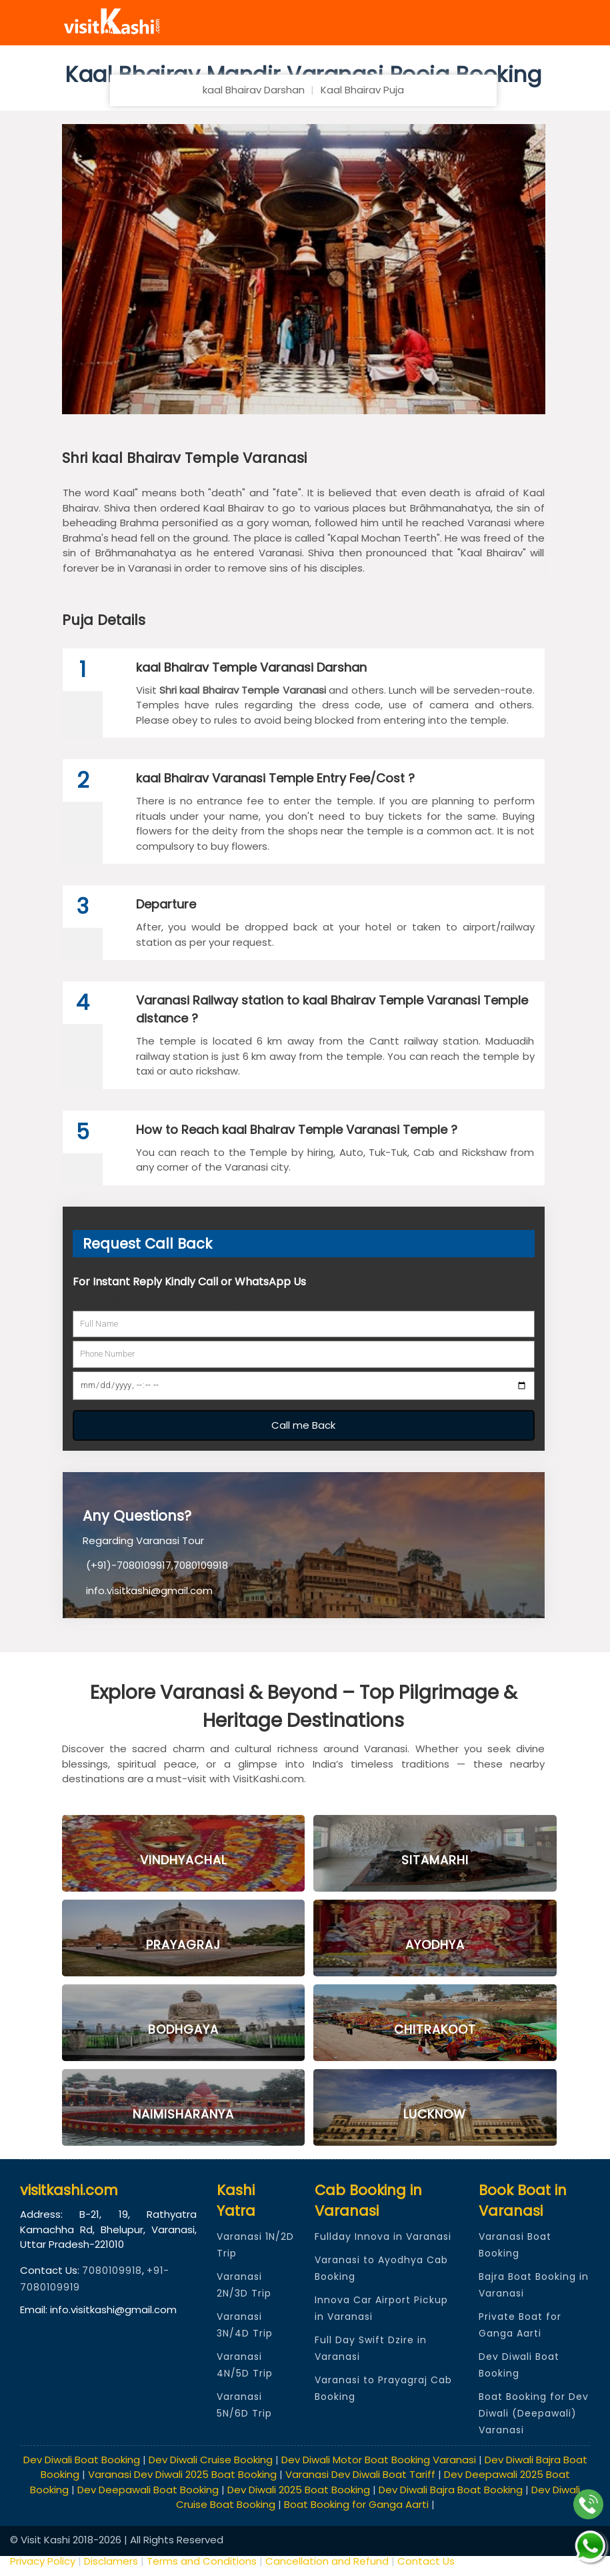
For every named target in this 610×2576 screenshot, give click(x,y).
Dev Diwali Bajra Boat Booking (451, 2490)
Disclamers (111, 2561)
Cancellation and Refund (327, 2561)
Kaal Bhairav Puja (362, 90)
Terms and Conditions (202, 2561)
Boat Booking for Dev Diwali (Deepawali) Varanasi (534, 2413)
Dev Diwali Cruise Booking (211, 2460)
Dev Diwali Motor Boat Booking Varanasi (378, 2460)
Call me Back (303, 1425)
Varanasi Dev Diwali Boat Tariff (360, 2474)
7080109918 (112, 2270)
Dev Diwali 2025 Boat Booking (298, 2490)
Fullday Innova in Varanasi (383, 2236)
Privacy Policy (44, 2561)
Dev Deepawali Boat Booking (148, 2490)
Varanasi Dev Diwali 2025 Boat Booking (182, 2474)
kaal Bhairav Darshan (254, 90)
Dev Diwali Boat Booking (81, 2460)
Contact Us (426, 2561)
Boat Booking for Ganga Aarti (356, 2504)
